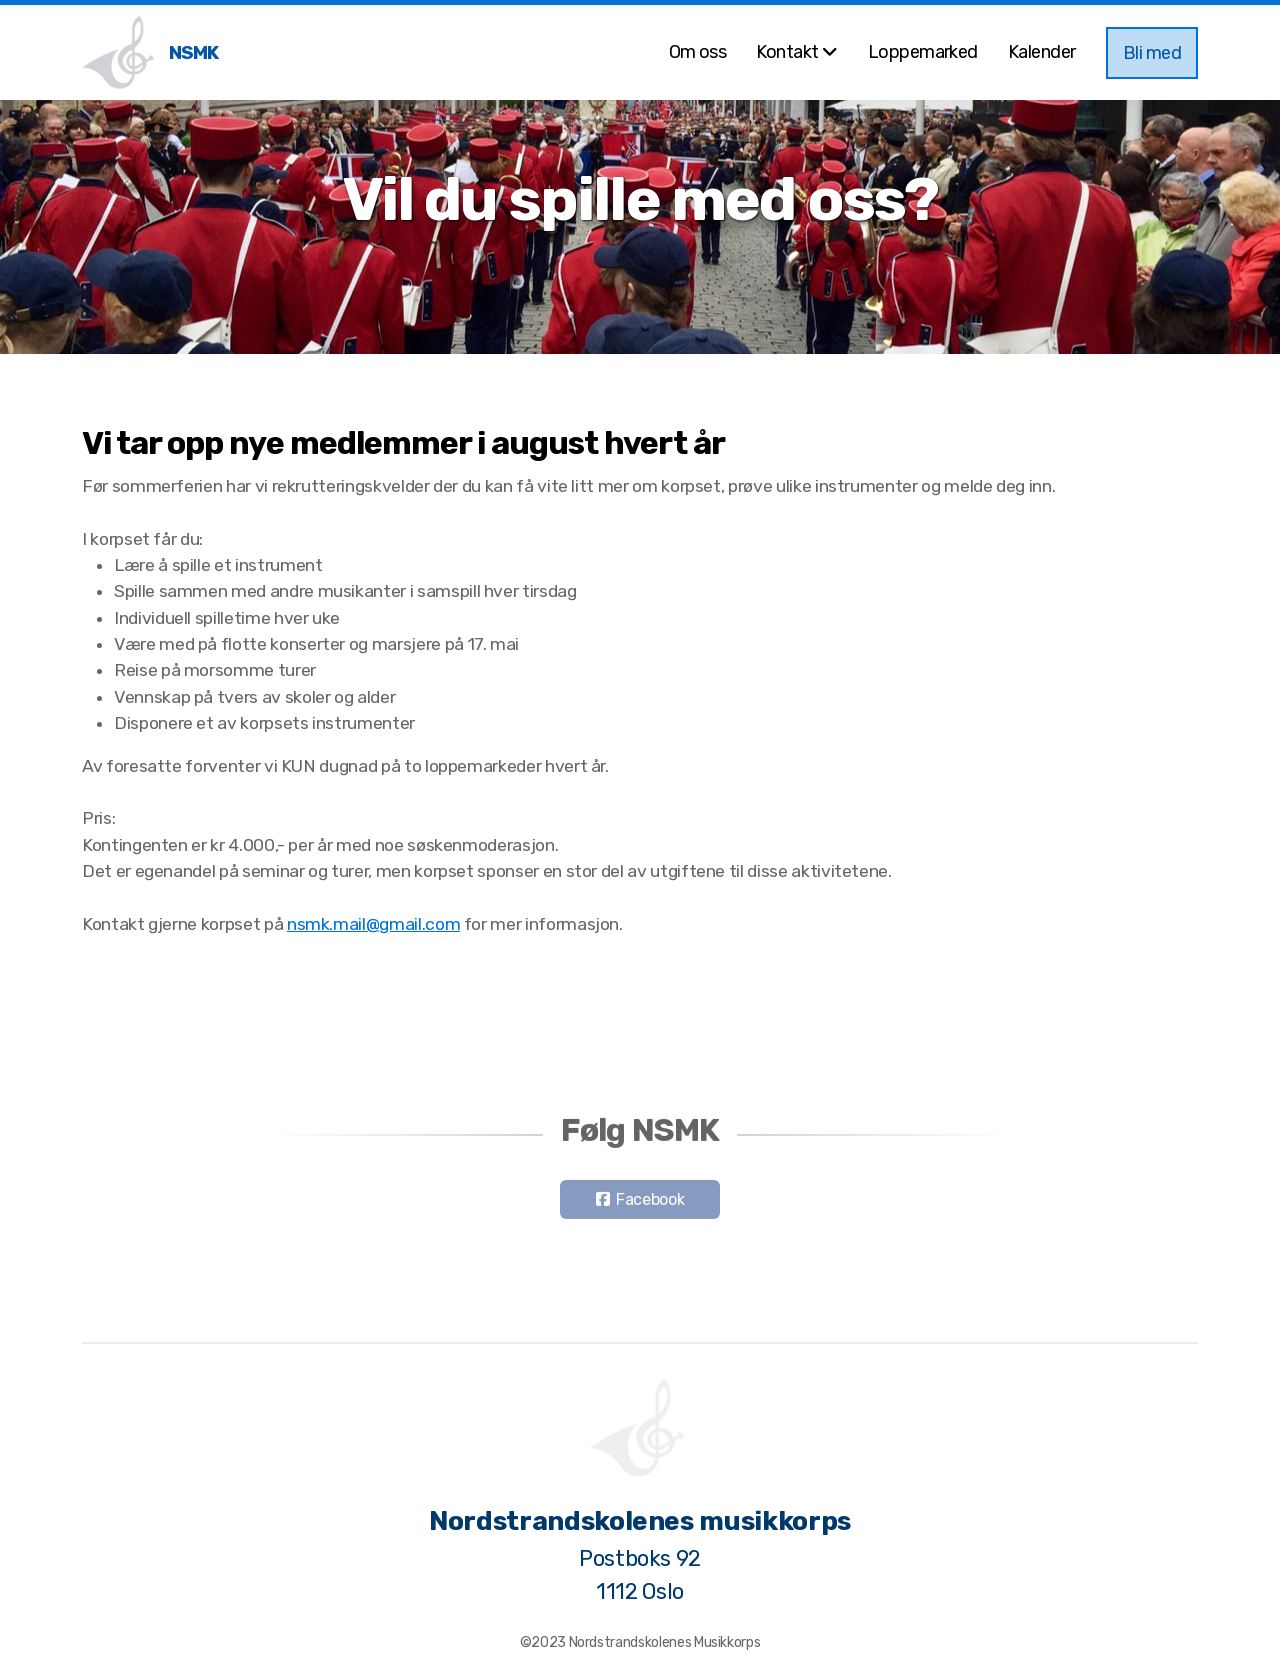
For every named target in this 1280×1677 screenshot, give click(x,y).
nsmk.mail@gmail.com (373, 924)
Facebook (650, 1202)
